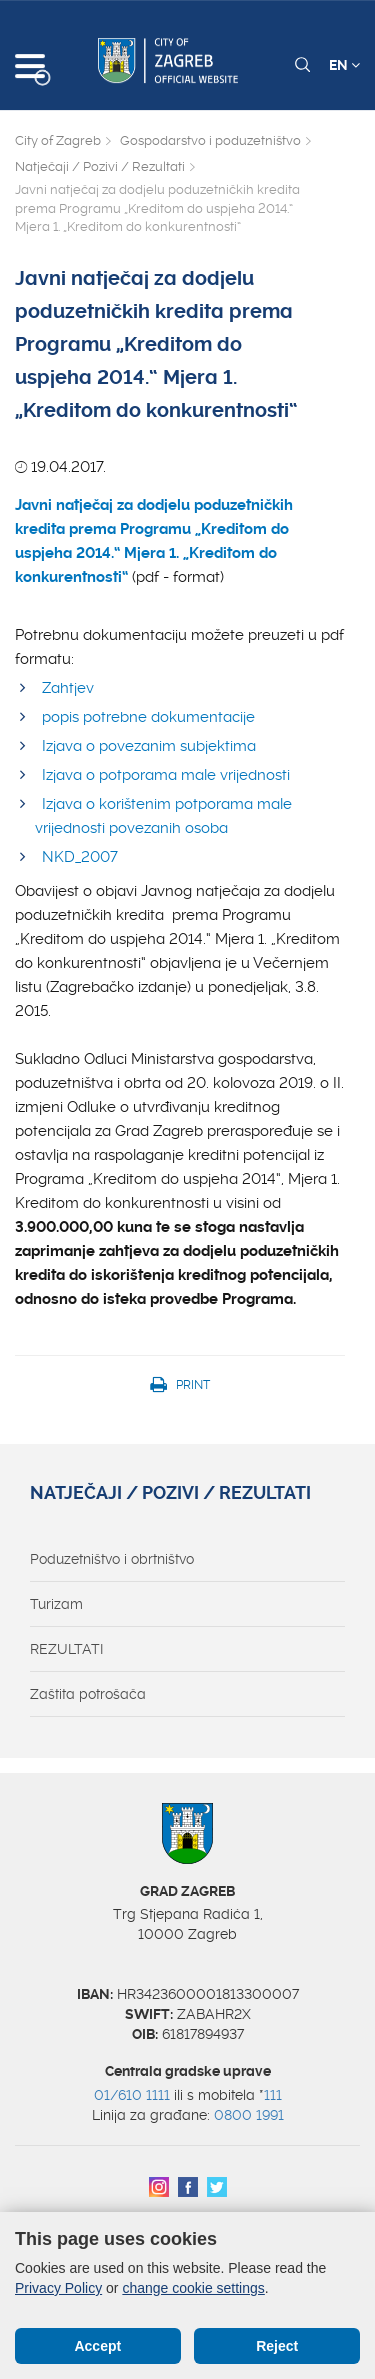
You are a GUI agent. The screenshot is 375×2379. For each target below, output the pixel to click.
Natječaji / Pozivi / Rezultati (100, 166)
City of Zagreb (58, 140)
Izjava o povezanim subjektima (149, 746)
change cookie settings (193, 2288)
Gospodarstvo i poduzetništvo (210, 140)
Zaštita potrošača (88, 1694)
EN (344, 65)
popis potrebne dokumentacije (148, 717)
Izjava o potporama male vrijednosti (166, 775)
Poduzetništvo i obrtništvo (112, 1559)
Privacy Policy (58, 2288)
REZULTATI (66, 1649)
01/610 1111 (132, 2095)
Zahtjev (68, 688)
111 (273, 2095)
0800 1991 (249, 2115)
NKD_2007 (80, 857)
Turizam (56, 1604)
